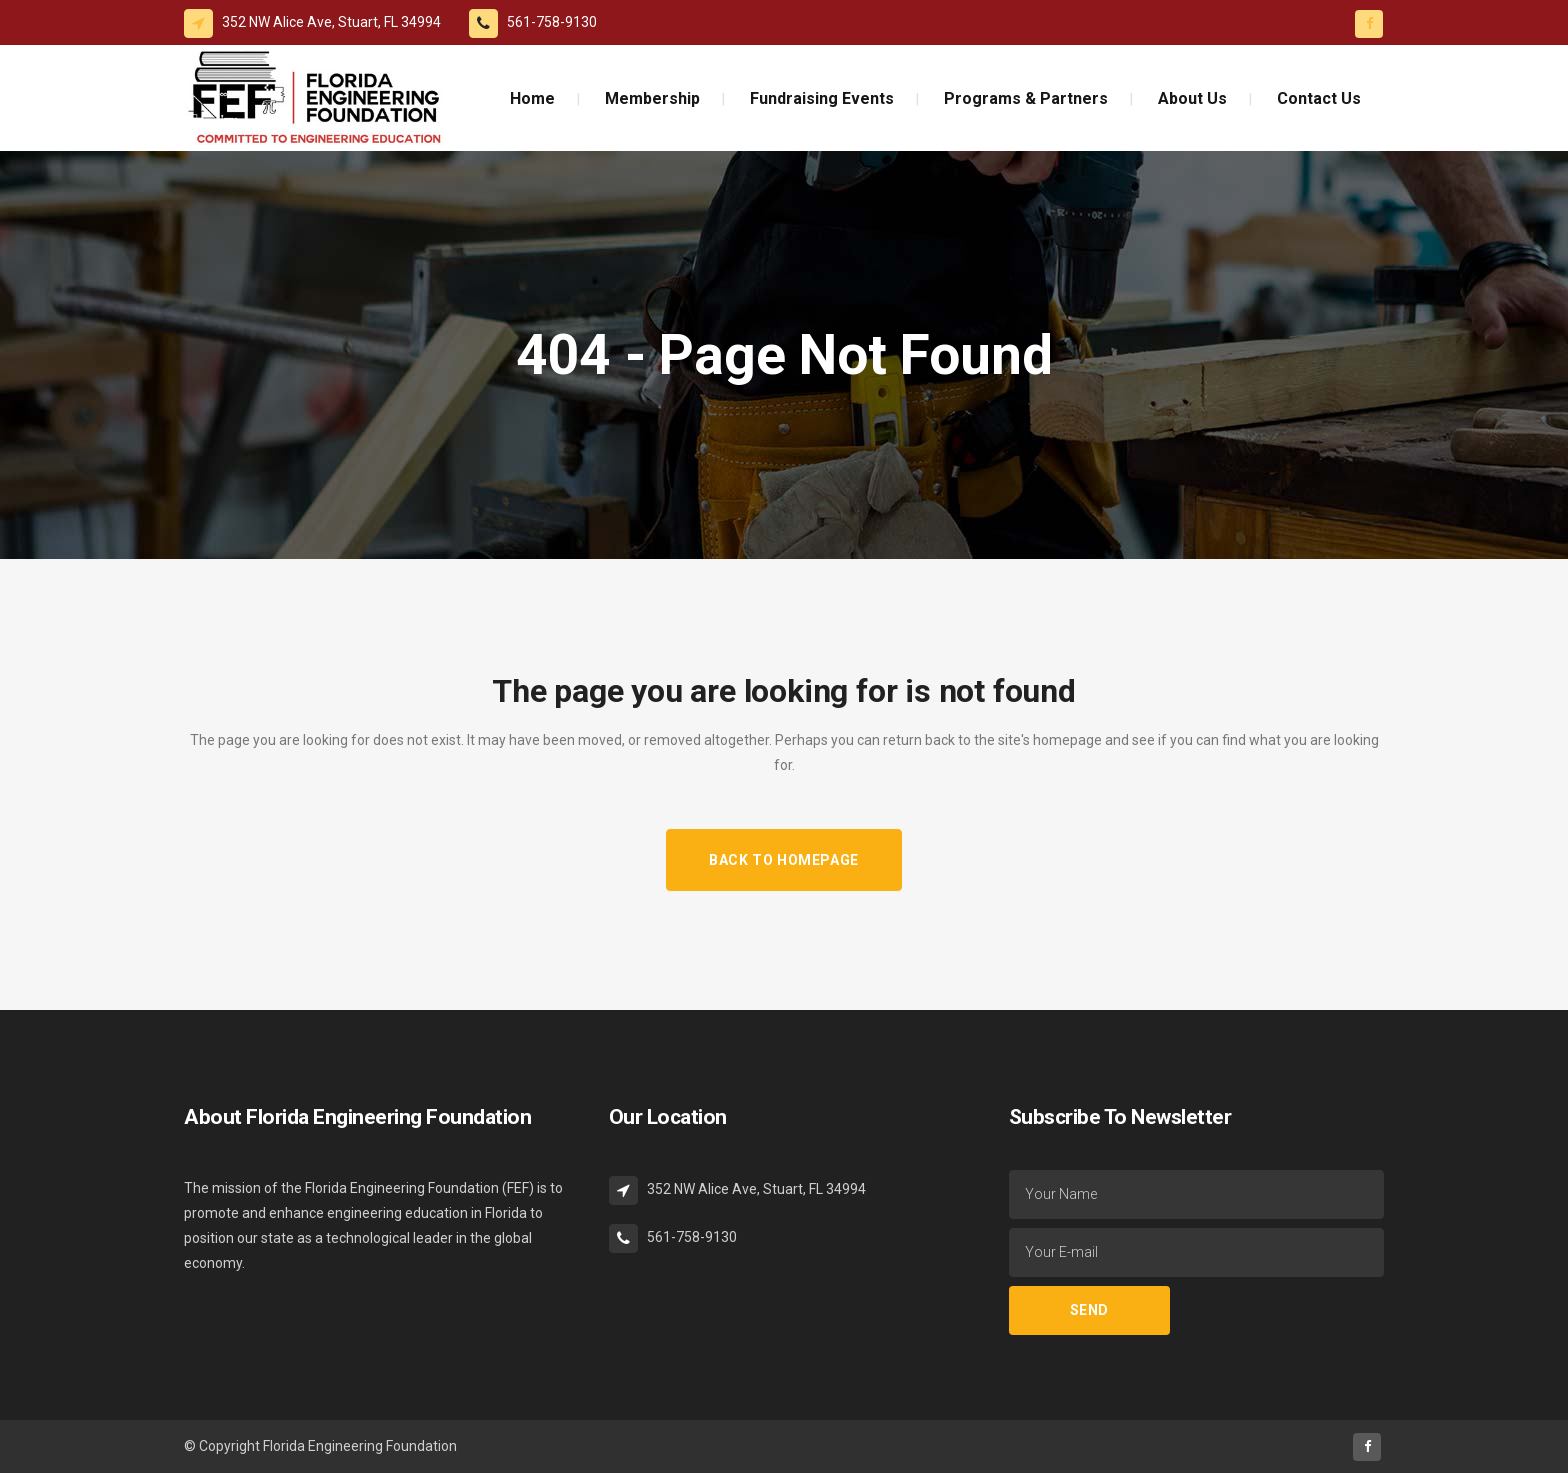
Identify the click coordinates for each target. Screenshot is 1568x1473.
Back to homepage (784, 860)
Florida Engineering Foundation (360, 1446)
